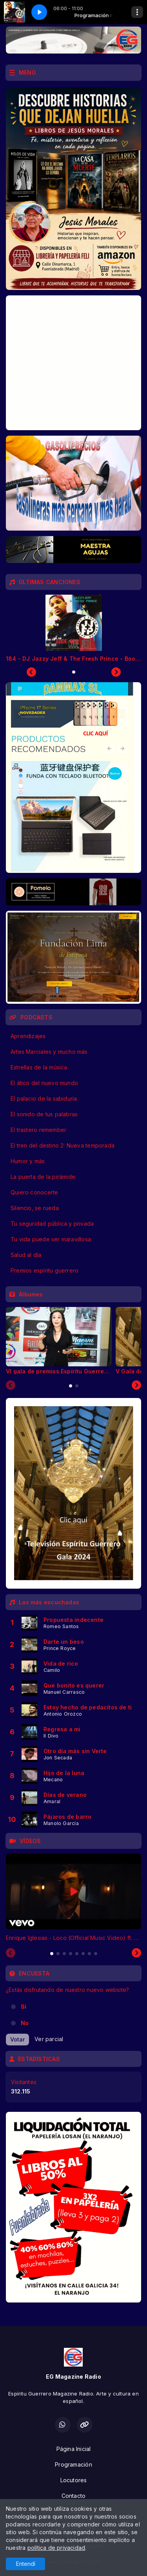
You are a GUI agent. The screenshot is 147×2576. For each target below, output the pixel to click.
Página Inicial (73, 2449)
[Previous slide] (10, 1385)
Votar (17, 2039)
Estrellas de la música (39, 1067)
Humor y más (28, 1161)
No (25, 2023)
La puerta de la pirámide (43, 1176)
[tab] (70, 1385)
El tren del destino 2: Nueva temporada (62, 1145)
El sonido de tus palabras (44, 1114)
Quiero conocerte (34, 1192)
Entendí (25, 2563)
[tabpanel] (59, 1340)
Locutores (73, 2480)
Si (23, 2006)
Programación (73, 2464)
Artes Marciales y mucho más (49, 1051)
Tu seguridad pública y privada (52, 1223)
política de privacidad (56, 2547)
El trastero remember (38, 1129)
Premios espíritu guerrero (44, 1270)
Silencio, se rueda (35, 1208)
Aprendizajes (28, 1036)
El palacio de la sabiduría (44, 1098)
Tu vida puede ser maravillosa (51, 1239)
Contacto (74, 2495)
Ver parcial (48, 2039)
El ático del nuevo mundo (44, 1083)
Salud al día (26, 1254)
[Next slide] (136, 1385)
